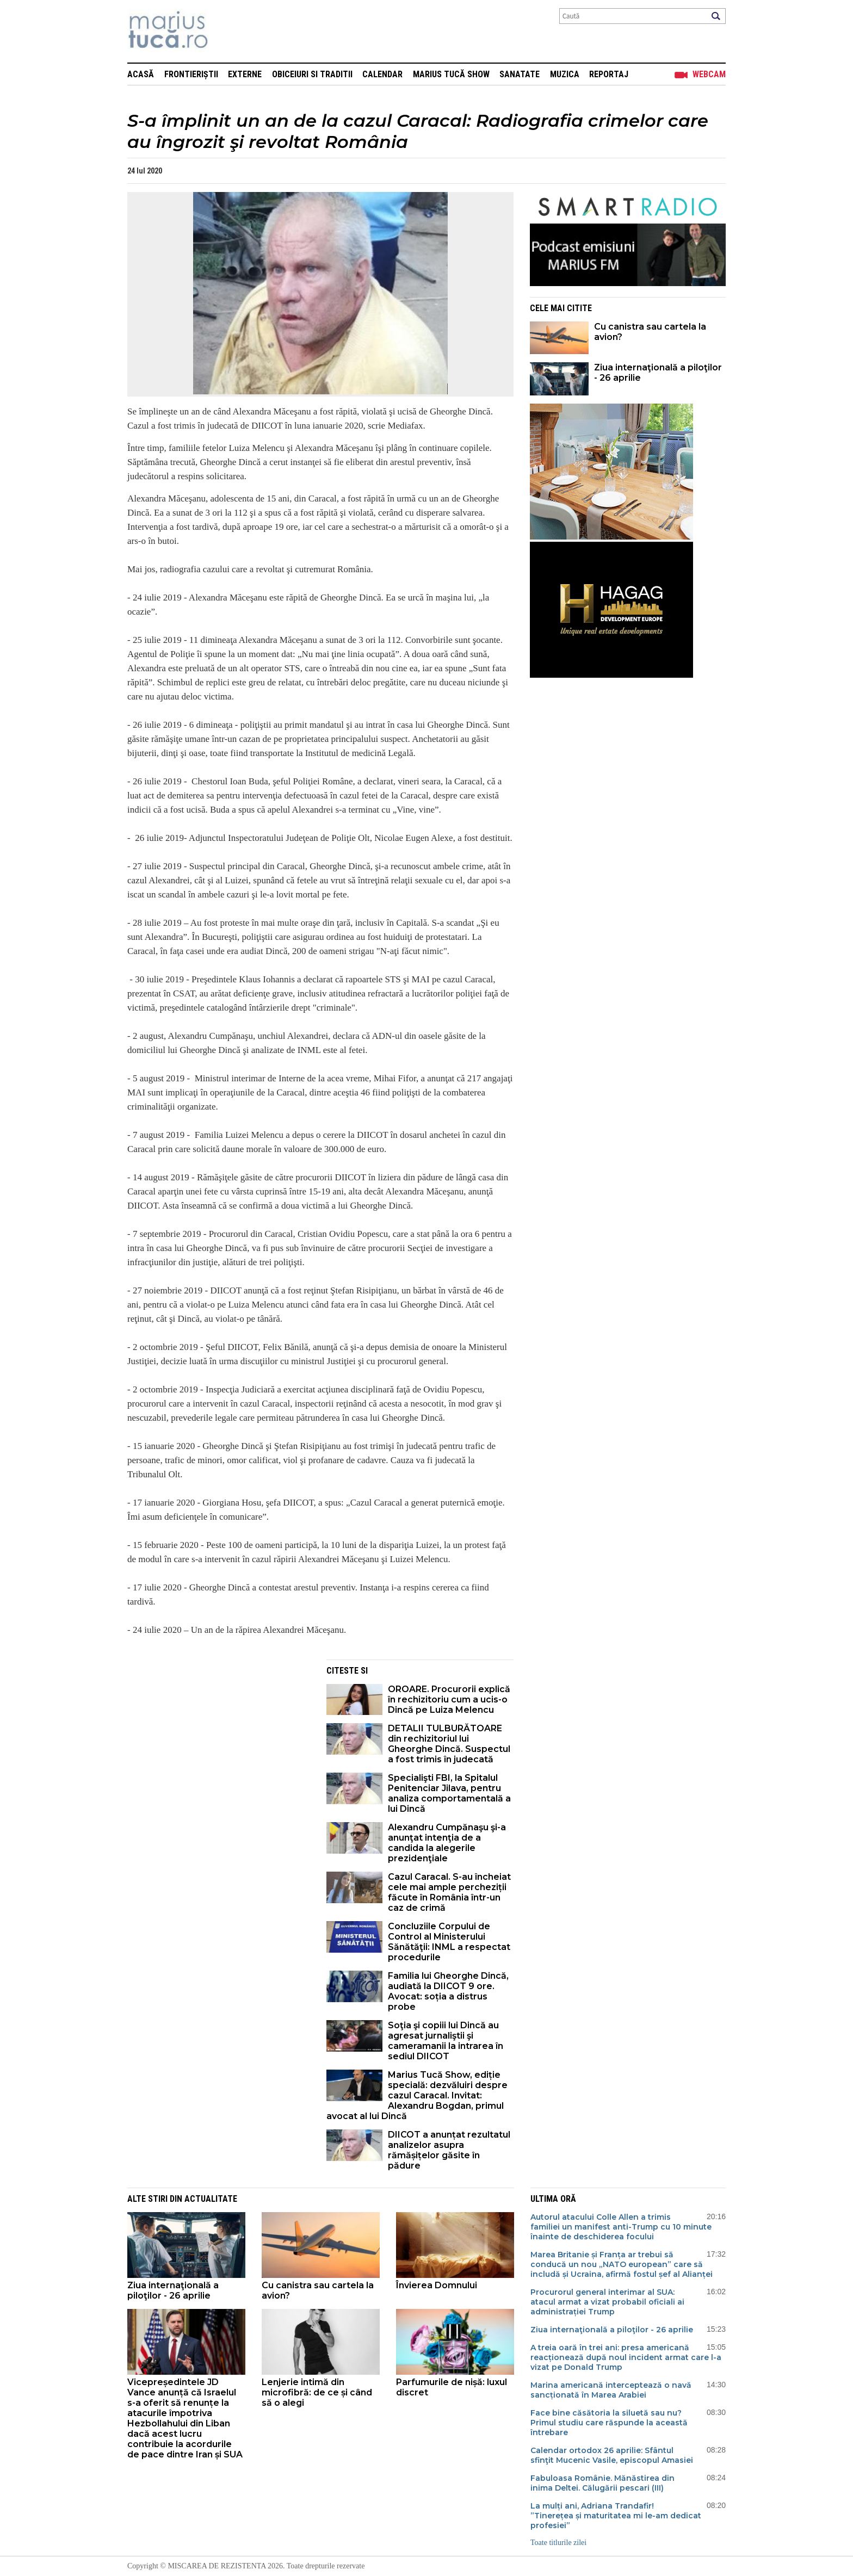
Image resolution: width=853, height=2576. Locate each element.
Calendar (382, 74)
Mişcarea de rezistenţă (226, 31)
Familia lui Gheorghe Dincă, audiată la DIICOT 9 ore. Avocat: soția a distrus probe (448, 1991)
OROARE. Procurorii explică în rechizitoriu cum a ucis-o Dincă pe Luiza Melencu (449, 1699)
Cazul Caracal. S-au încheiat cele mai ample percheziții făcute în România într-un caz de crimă (449, 1892)
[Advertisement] (218, 1735)
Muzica (564, 74)
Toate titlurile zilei (558, 2542)
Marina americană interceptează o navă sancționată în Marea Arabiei (610, 2390)
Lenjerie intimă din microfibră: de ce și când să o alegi (317, 2392)
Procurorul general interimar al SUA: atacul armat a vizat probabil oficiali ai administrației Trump (607, 2302)
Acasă (140, 74)
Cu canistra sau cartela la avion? (650, 331)
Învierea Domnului (436, 2285)
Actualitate (210, 2199)
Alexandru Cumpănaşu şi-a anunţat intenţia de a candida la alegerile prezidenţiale (447, 1842)
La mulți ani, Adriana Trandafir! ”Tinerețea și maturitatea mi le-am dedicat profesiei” (615, 2515)
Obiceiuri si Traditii (312, 74)
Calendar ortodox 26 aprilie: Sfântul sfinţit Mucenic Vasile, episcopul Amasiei (611, 2455)
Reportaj (608, 74)
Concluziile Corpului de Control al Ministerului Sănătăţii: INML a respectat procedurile (449, 1941)
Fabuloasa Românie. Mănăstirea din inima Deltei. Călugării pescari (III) (602, 2483)
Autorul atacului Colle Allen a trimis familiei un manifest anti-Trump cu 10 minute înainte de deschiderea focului (621, 2226)
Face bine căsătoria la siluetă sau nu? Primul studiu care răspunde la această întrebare (609, 2422)
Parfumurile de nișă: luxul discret (451, 2387)
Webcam (709, 74)
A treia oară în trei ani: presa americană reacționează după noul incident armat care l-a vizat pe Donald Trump (625, 2357)
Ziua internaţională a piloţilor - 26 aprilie (658, 372)
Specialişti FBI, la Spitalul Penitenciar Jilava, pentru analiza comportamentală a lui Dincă (449, 1793)
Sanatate (519, 74)
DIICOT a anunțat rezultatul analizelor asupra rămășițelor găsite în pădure (449, 2150)
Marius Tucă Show (451, 74)
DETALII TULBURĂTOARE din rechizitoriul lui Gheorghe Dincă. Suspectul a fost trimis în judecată (449, 1743)
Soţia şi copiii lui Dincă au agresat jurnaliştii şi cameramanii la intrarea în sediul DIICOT (445, 2040)
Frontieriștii (191, 74)
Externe (245, 74)
